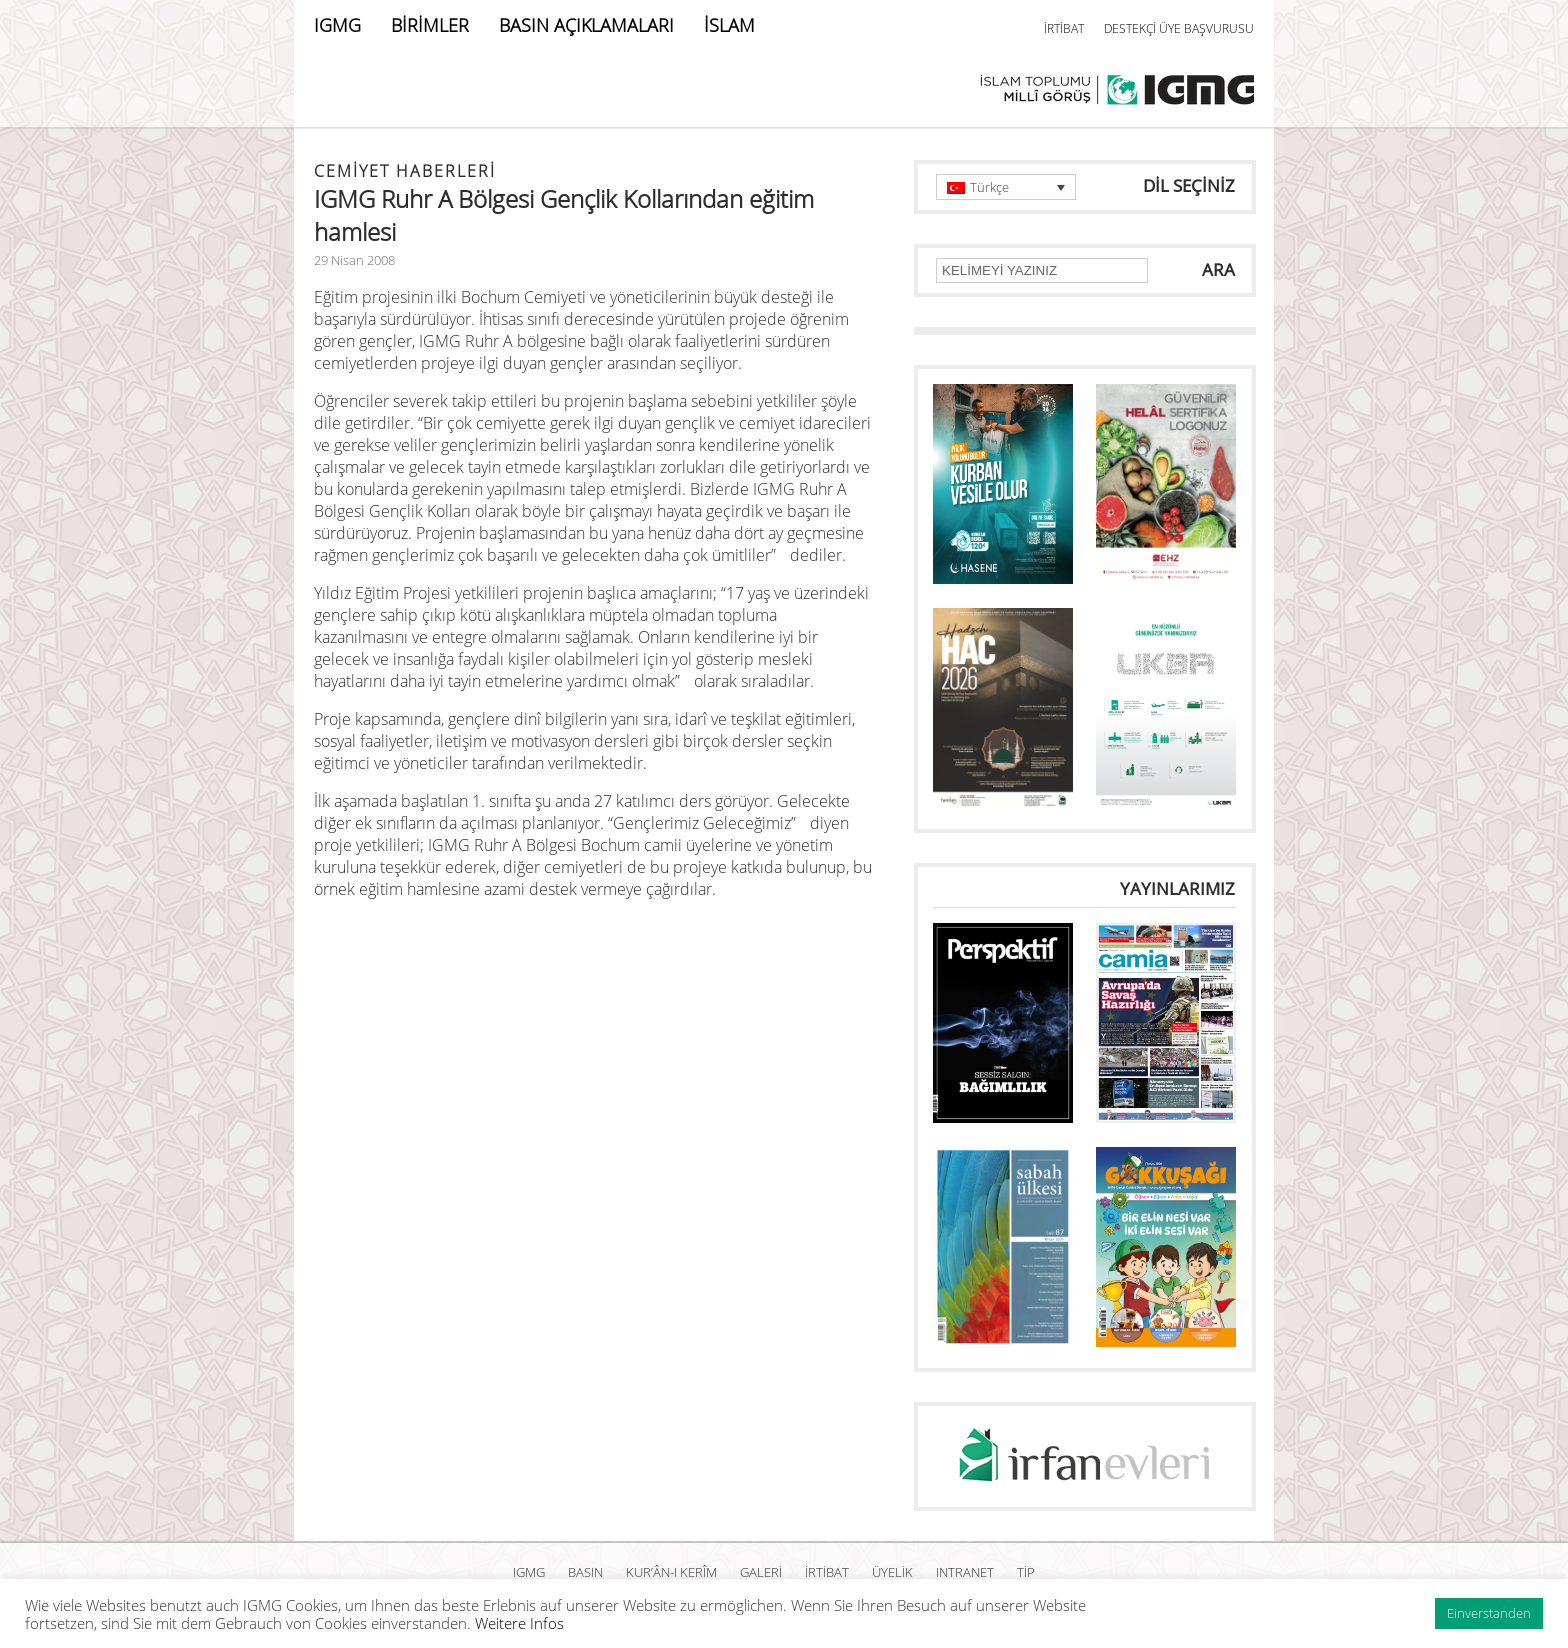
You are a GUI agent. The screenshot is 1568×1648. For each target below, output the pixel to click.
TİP (1026, 1572)
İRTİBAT (1064, 28)
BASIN (585, 1572)
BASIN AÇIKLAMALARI (586, 25)
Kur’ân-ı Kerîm (671, 1572)
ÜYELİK (892, 1572)
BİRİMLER (430, 25)
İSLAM (729, 25)
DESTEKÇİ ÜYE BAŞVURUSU (1179, 28)
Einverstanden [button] (1489, 1613)
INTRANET (965, 1572)
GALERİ (761, 1572)
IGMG (337, 25)
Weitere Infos (519, 1623)
